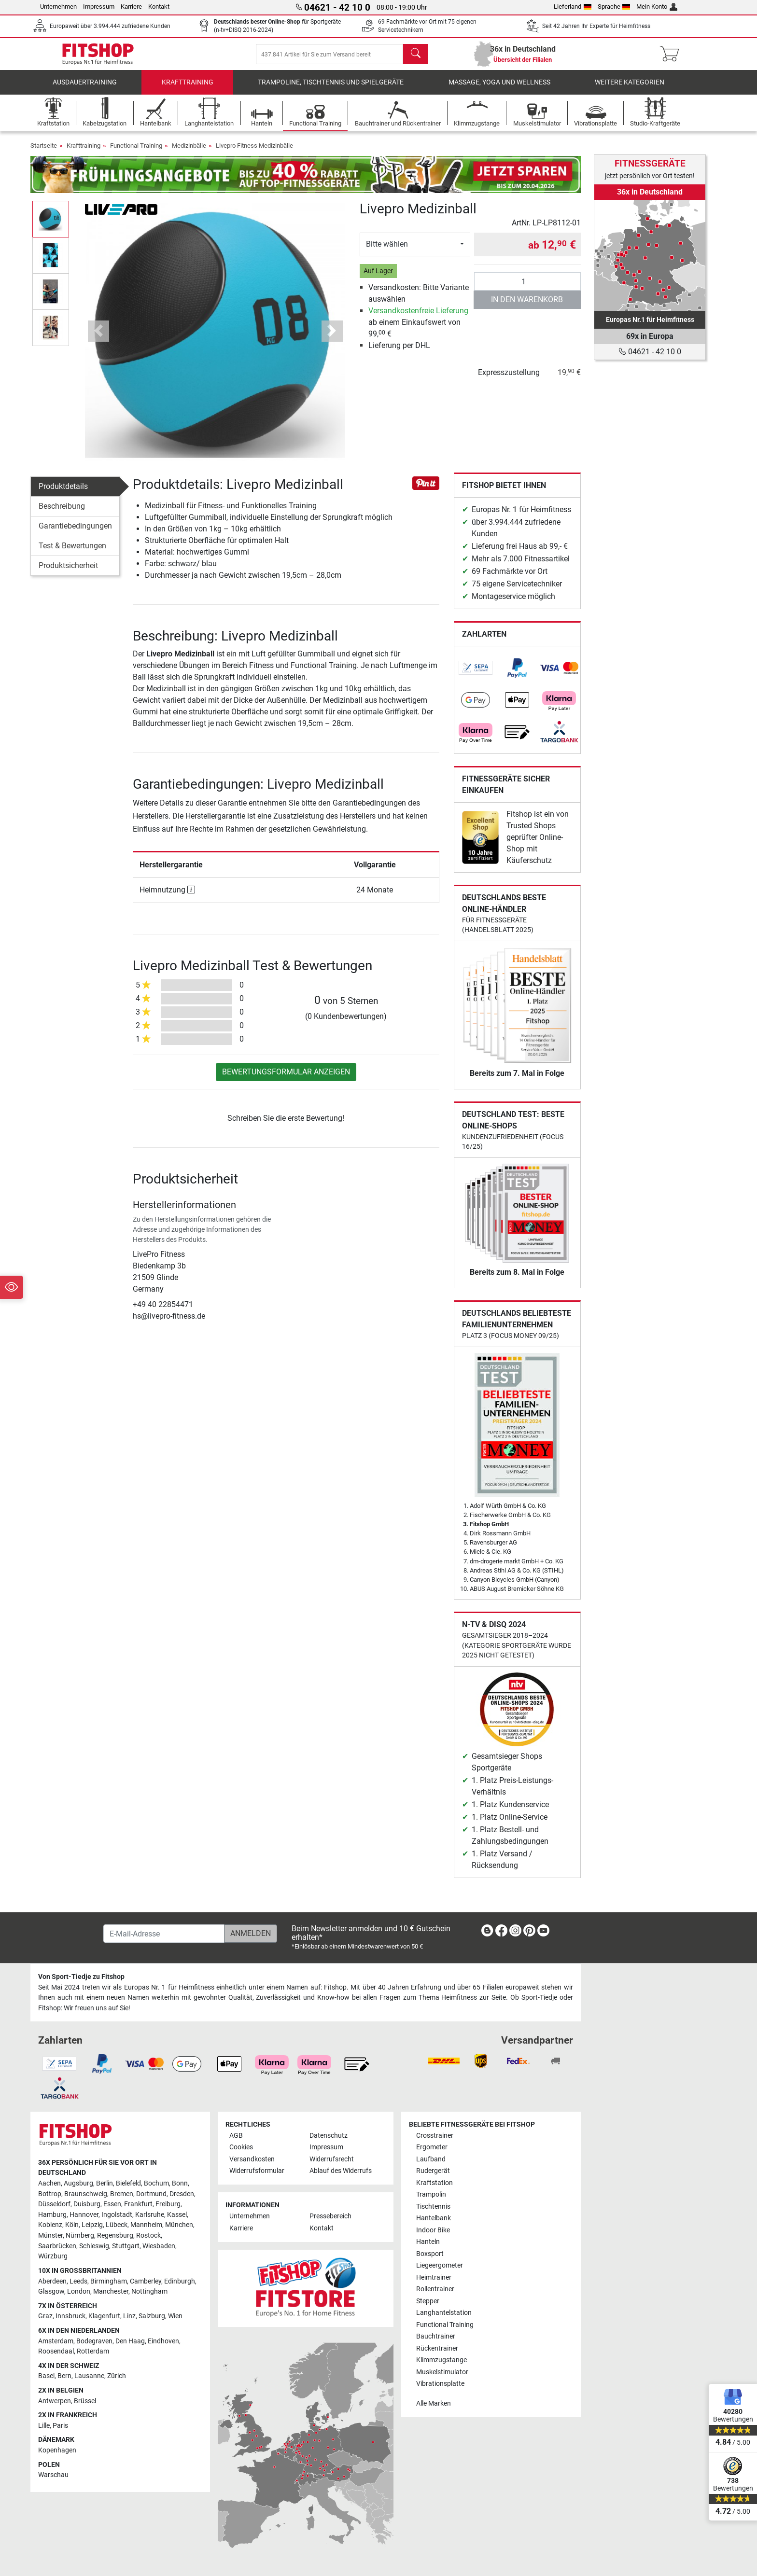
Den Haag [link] (130, 2341)
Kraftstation (434, 2183)
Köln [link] (72, 2225)
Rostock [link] (148, 2235)
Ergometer (432, 2148)
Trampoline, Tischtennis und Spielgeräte (331, 89)
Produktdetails (63, 493)
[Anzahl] (527, 288)
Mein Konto (656, 6)
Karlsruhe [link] (149, 2215)
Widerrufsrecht (331, 2159)
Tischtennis (433, 2206)
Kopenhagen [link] (57, 2450)
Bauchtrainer (435, 2336)
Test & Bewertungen (72, 552)
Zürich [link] (116, 2376)
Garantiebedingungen (75, 532)
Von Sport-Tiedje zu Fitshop (81, 1977)
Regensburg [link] (115, 2235)
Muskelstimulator (442, 2372)
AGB (236, 2135)
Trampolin (431, 2195)
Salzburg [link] (152, 2316)
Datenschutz (328, 2135)
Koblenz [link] (50, 2225)
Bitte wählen (387, 250)
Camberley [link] (145, 2281)
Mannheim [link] (146, 2225)
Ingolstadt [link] (116, 2215)
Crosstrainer (434, 2135)
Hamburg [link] (52, 2215)
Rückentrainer (437, 2348)
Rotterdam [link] (93, 2352)
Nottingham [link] (149, 2292)
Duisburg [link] (86, 2204)
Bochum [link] (156, 2183)
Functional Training (136, 152)
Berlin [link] (104, 2183)
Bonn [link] (180, 2183)
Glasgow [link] (51, 2292)
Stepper (427, 2301)
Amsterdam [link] (55, 2341)
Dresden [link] (181, 2194)
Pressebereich (330, 2217)
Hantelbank (433, 2218)
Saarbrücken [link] (57, 2246)
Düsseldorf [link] (54, 2204)
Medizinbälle (189, 152)
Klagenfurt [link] (104, 2316)
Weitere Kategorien (629, 89)
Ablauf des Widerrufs (340, 2171)
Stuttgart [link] (126, 2246)
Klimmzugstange (441, 2360)
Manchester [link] (110, 2292)
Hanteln (428, 2242)
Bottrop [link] (49, 2194)
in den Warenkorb (527, 306)
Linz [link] (129, 2316)
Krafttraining (187, 89)
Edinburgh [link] (179, 2281)
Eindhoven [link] (163, 2341)
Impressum (98, 6)
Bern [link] (64, 2376)
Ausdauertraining (85, 89)
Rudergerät (433, 2171)
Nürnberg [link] (80, 2235)
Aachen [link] (49, 2183)
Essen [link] (112, 2204)
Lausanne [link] (89, 2376)
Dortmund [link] (151, 2194)
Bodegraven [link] (94, 2341)
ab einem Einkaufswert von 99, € (418, 329)
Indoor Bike (433, 2230)
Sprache (614, 6)
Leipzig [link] (92, 2225)
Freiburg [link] (168, 2204)
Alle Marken (433, 2403)
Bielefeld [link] (128, 2183)
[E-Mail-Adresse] (163, 1934)
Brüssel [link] (85, 2401)
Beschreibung (62, 512)
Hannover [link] (84, 2215)
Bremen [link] (121, 2194)
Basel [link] (46, 2376)
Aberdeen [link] (52, 2281)
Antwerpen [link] (54, 2401)
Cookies (241, 2148)
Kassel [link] (177, 2215)
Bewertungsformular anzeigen (286, 1078)
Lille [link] (44, 2426)
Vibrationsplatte (440, 2384)
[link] (475, 675)
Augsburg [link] (78, 2183)
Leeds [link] (78, 2281)
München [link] (179, 2225)
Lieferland (572, 6)
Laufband (431, 2159)
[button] (98, 337)
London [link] (78, 2292)
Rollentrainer (435, 2289)
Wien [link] (175, 2316)
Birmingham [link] (108, 2281)
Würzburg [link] (53, 2257)
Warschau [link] (53, 2475)
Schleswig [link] (94, 2246)
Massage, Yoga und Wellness (499, 89)
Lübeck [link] (116, 2225)
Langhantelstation (444, 2313)
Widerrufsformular (256, 2171)
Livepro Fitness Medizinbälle (254, 152)
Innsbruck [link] (70, 2316)
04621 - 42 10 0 (649, 351)
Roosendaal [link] (56, 2352)
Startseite (43, 152)
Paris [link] (60, 2426)
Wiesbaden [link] (158, 2246)
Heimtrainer (433, 2277)
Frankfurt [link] (138, 2204)
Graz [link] (45, 2316)
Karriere (131, 6)
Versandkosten (252, 2159)
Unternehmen (58, 6)
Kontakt (158, 6)
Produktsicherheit (68, 572)
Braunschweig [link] (85, 2194)
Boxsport (430, 2254)
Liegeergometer (439, 2266)
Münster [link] (50, 2235)
